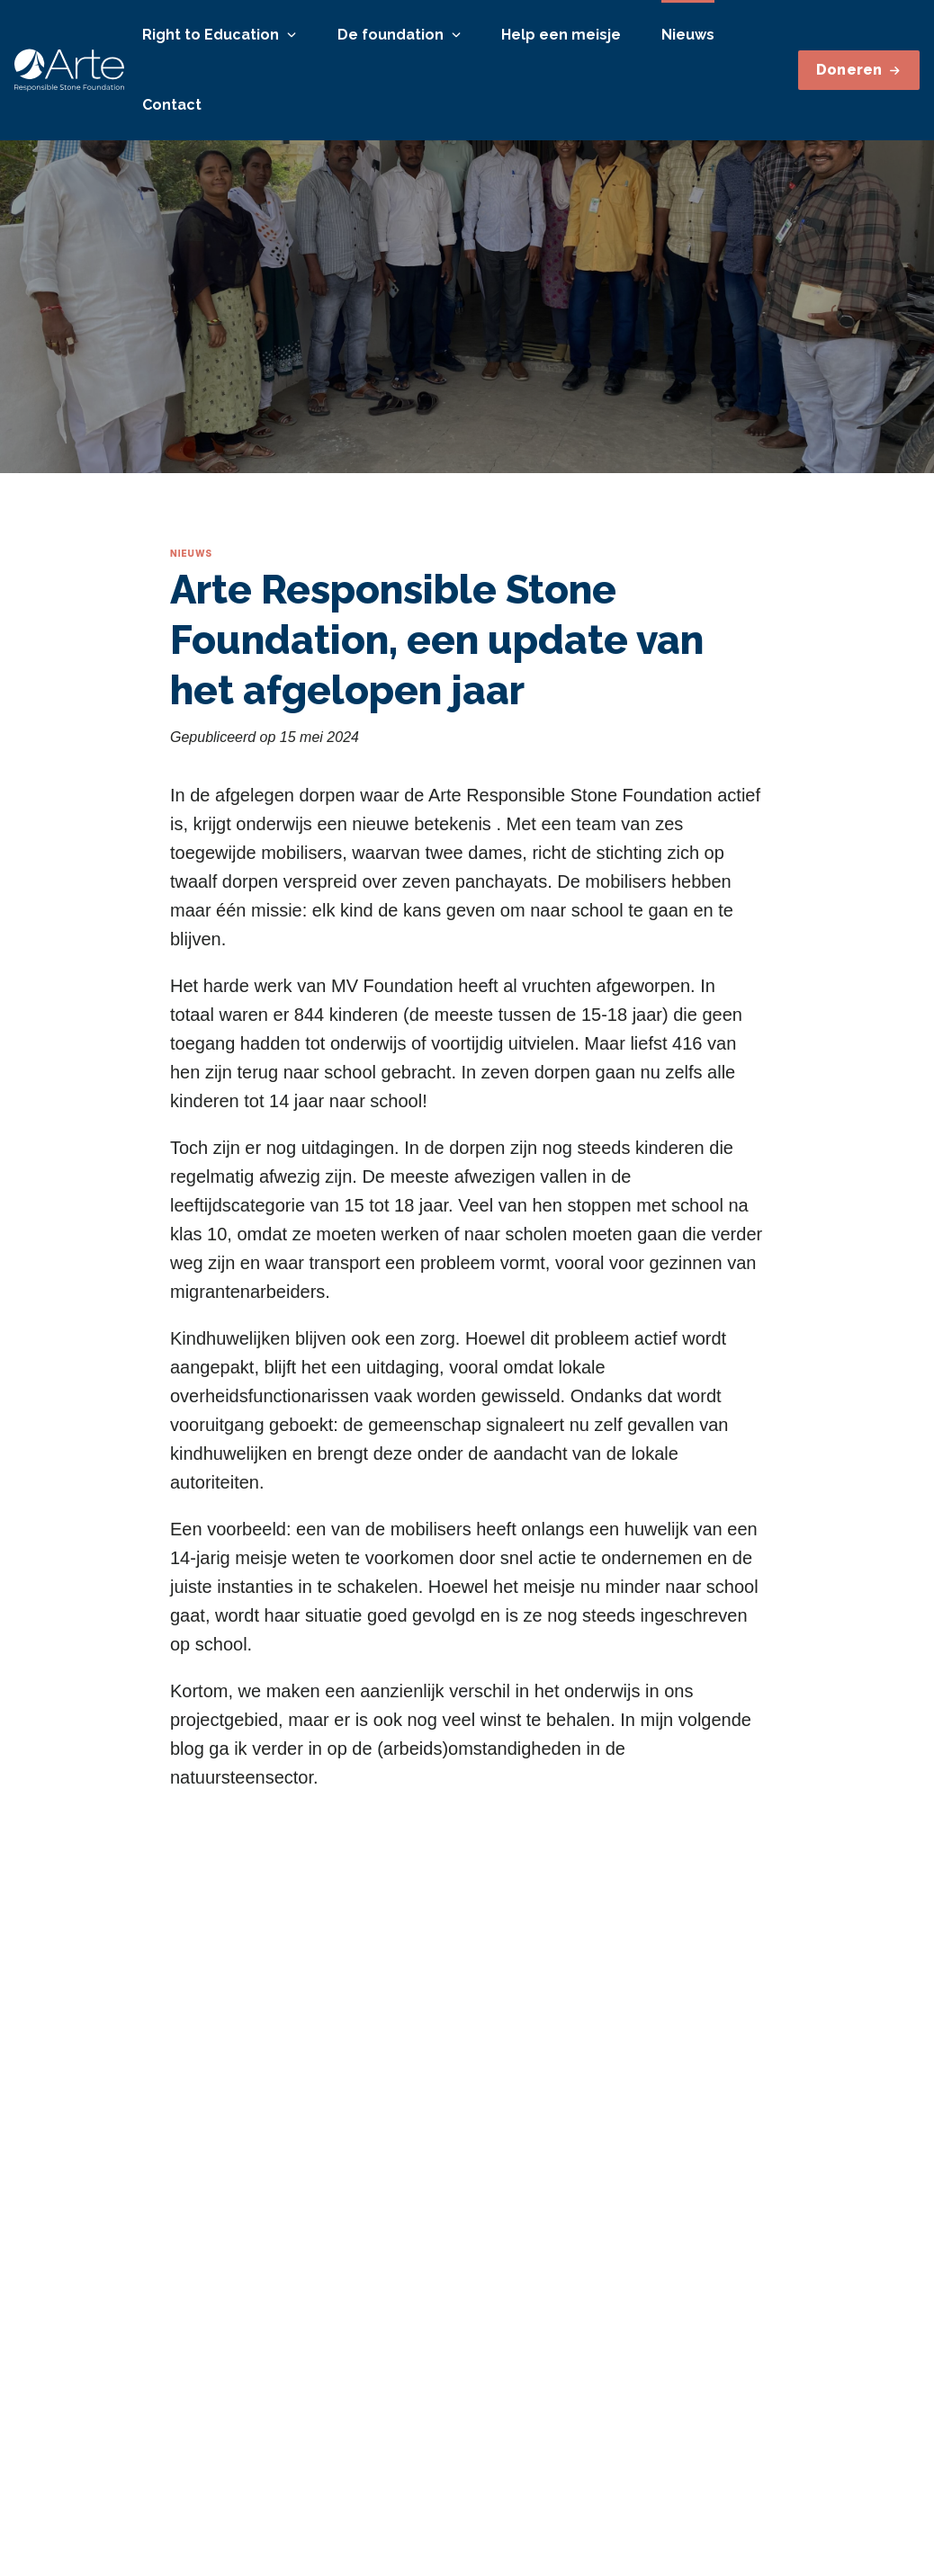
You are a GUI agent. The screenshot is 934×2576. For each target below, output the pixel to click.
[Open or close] (291, 35)
